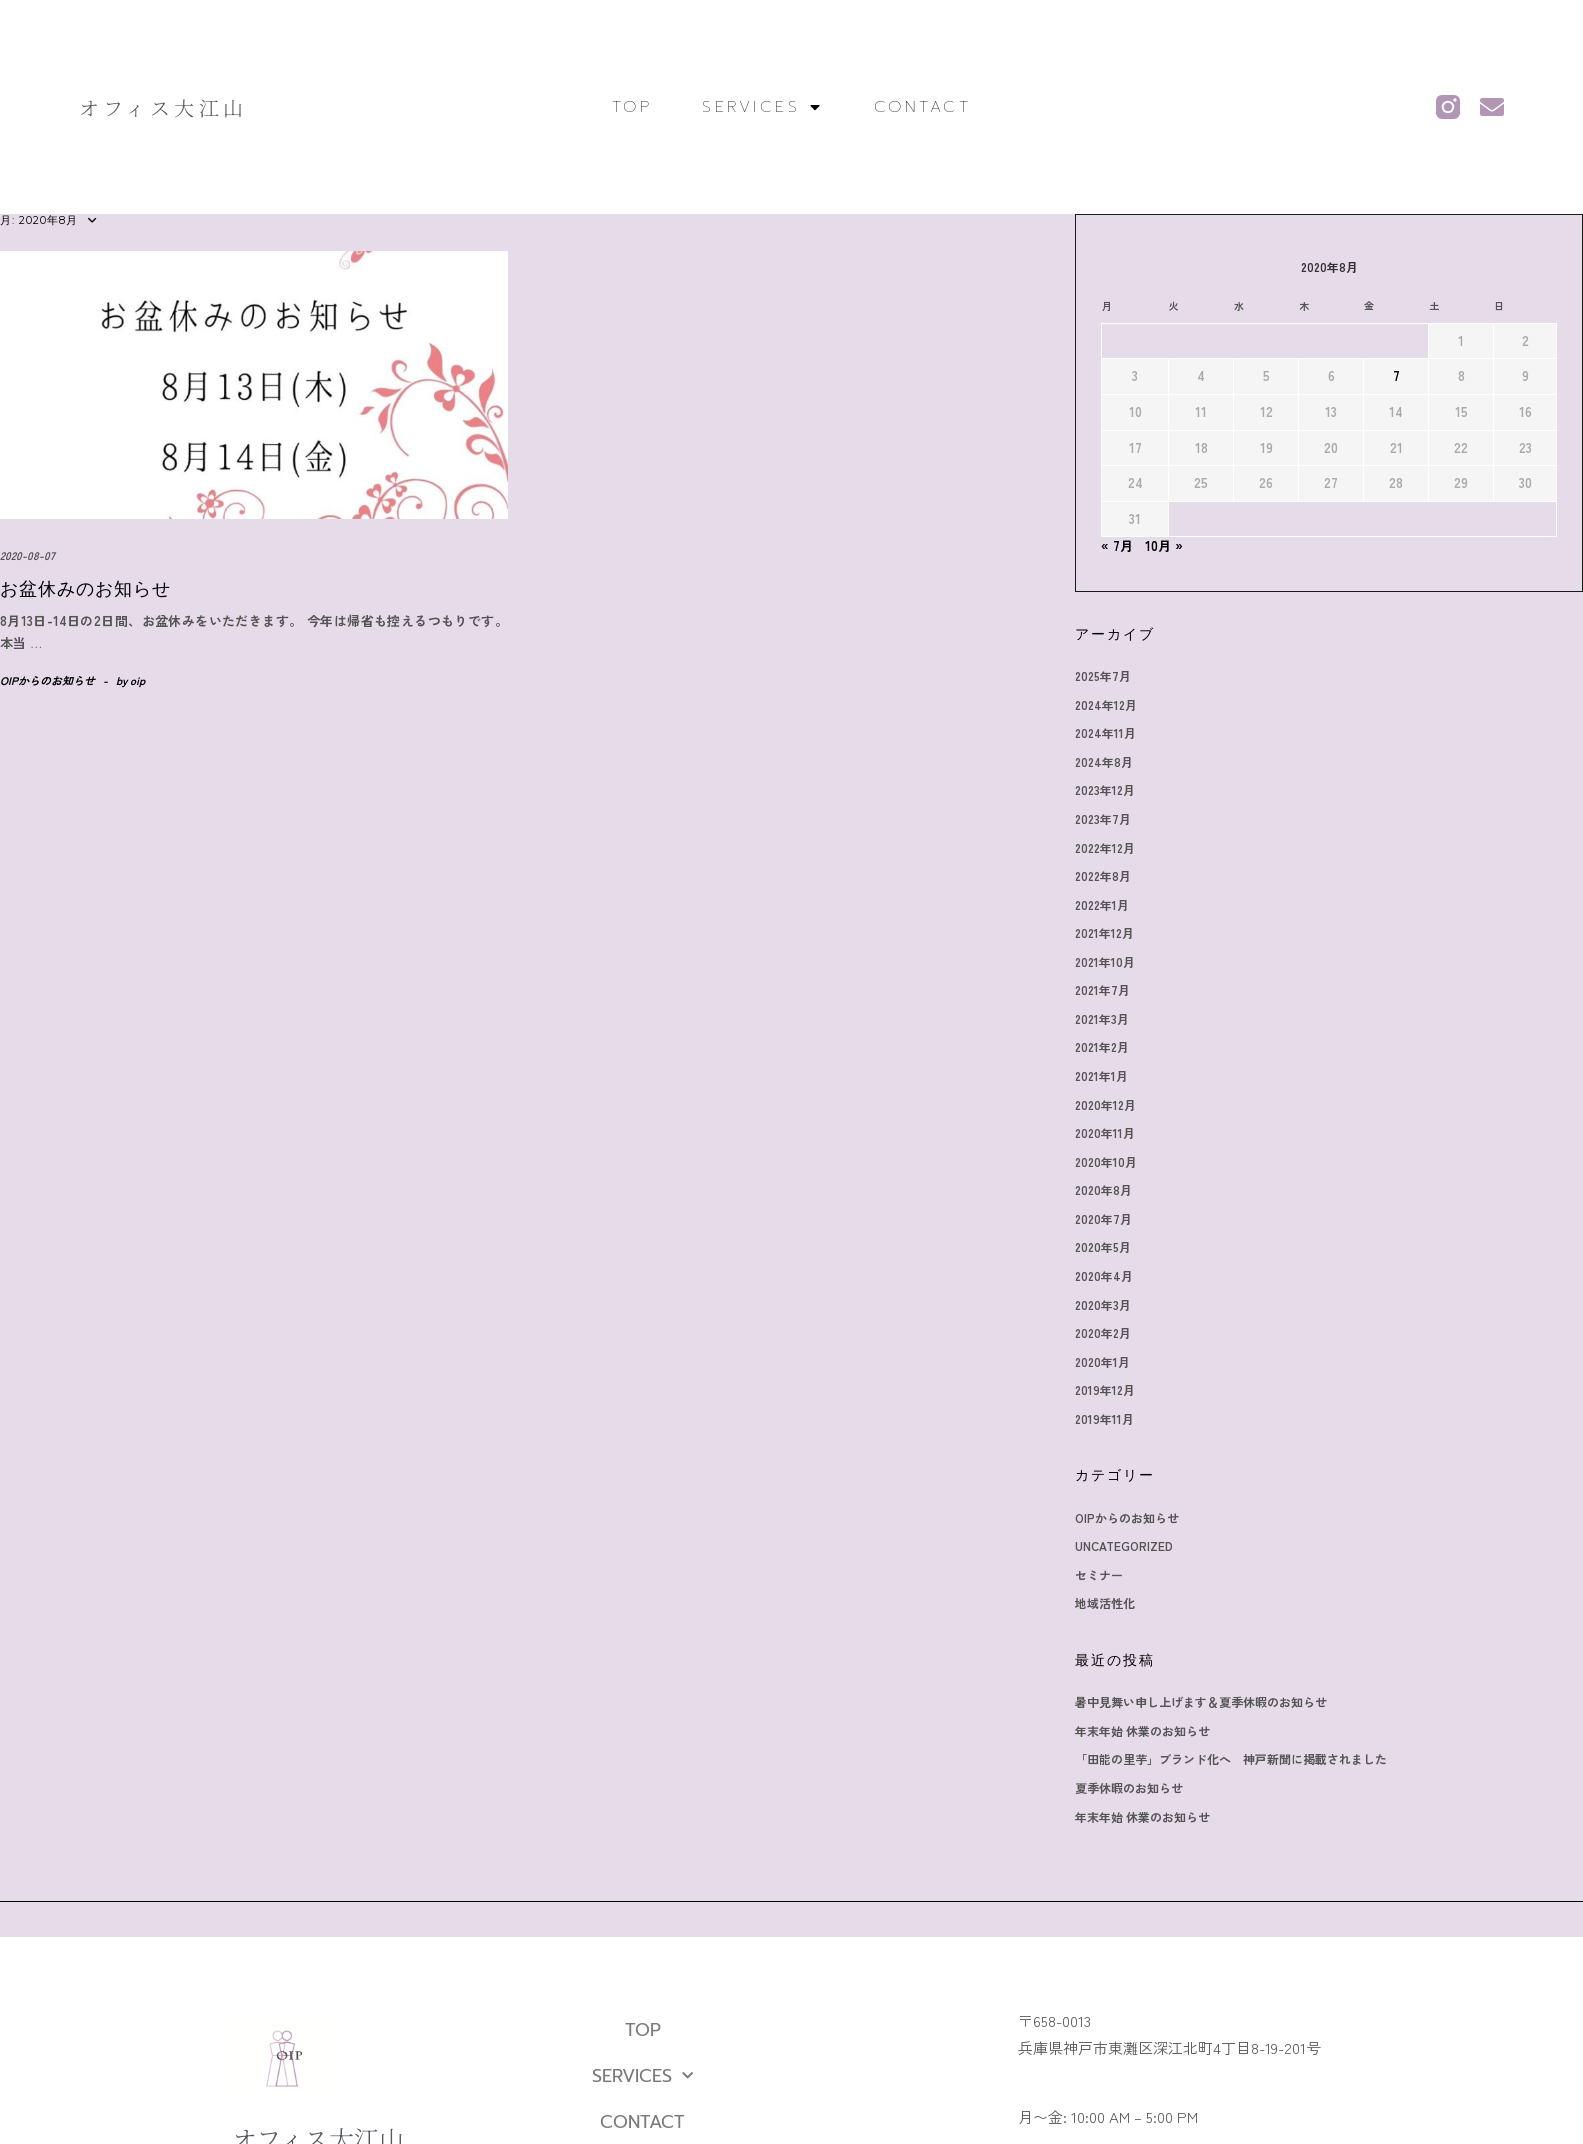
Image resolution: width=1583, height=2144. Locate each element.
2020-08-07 (27, 555)
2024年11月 (1105, 732)
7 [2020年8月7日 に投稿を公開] (1396, 375)
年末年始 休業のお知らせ (1142, 1730)
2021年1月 (1101, 1075)
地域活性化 (1105, 1602)
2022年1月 (1102, 904)
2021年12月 (1104, 932)
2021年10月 (1105, 961)
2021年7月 (1102, 989)
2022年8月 (1103, 875)
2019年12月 (1105, 1389)
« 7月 (1117, 545)
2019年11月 (1104, 1418)
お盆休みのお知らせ (85, 589)
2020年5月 (1103, 1246)
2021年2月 (1102, 1046)
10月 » (1164, 545)
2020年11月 (1105, 1132)
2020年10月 (1106, 1161)
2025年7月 (1103, 675)
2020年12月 (1105, 1104)
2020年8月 (1103, 1189)
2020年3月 (1103, 1304)
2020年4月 (1104, 1275)
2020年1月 (1102, 1361)
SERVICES (763, 107)
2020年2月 (1103, 1332)
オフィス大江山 (163, 107)
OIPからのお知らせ (47, 680)
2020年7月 (1103, 1218)
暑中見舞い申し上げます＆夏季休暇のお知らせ (1201, 1701)
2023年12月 (1105, 789)
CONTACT (923, 107)
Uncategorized (1124, 1545)
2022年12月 (1105, 847)
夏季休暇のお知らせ (1129, 1787)
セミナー (1099, 1574)
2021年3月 (1102, 1018)
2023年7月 (1103, 818)
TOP (632, 107)
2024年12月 (1106, 704)
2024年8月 (1104, 761)
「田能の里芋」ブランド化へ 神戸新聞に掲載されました (1231, 1758)
